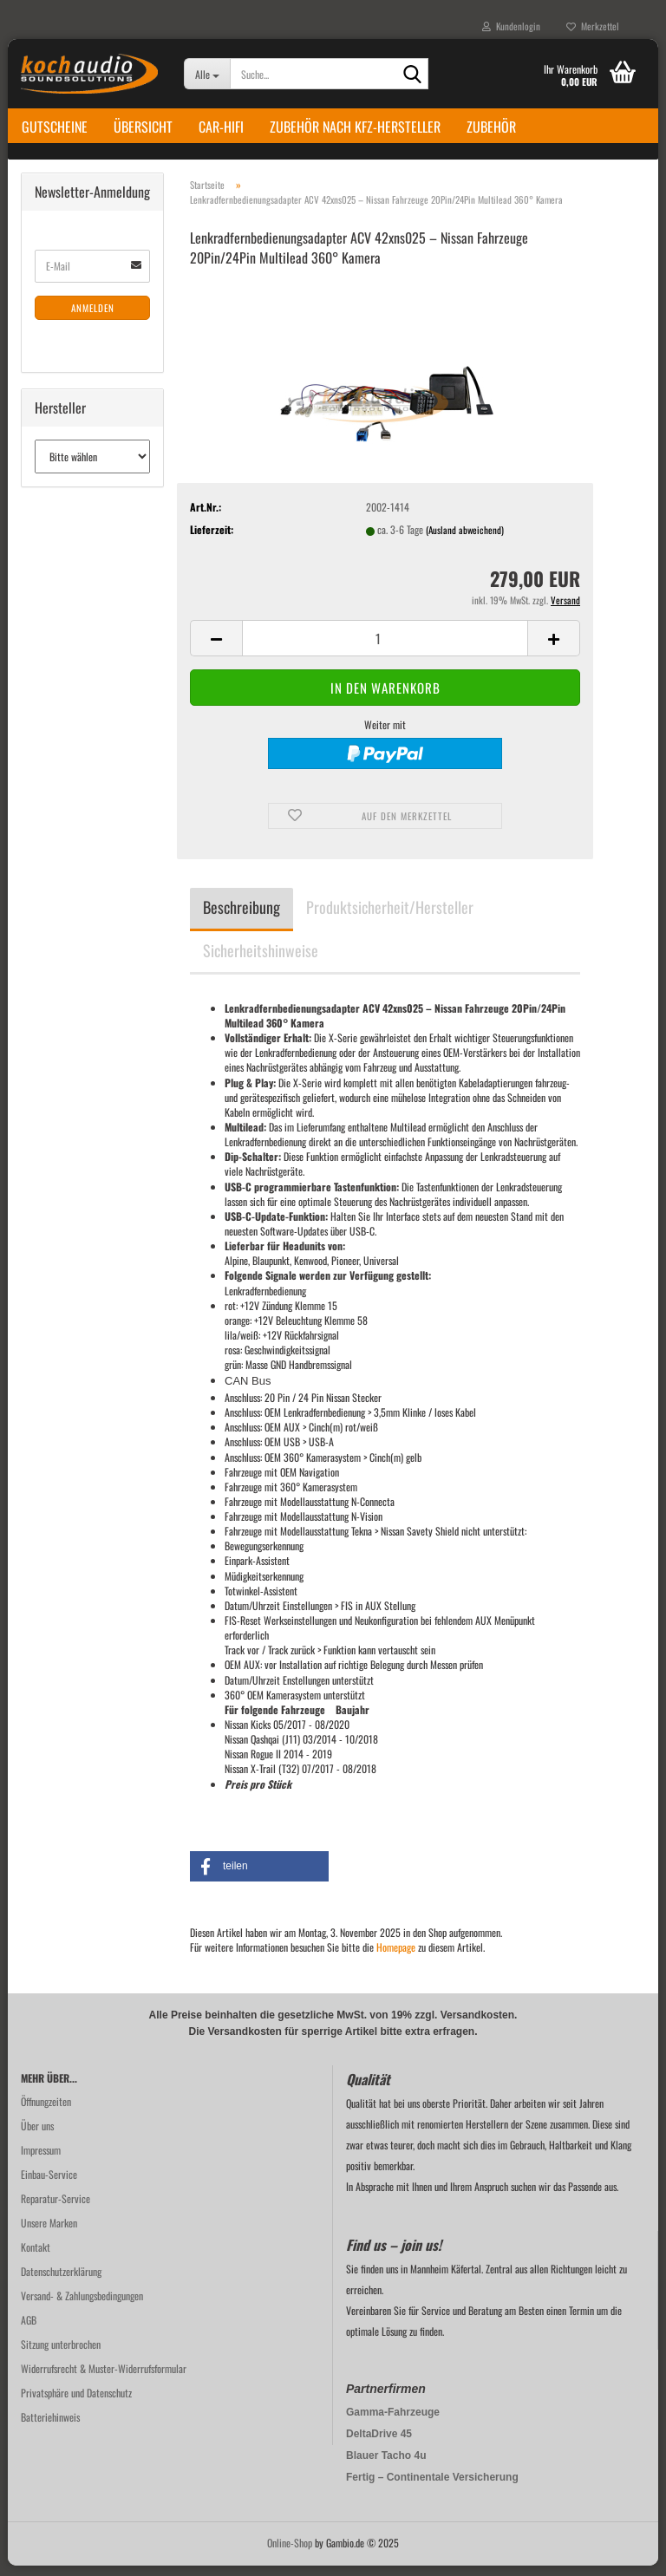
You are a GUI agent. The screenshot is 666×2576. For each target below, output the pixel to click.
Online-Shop (289, 2553)
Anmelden (92, 317)
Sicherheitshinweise (260, 960)
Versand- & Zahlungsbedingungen (82, 2306)
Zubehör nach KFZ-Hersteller (355, 126)
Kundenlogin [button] (511, 26)
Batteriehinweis (50, 2427)
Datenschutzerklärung (61, 2281)
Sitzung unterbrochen (61, 2354)
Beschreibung (241, 916)
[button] (216, 648)
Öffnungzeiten (46, 2111)
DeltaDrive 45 (379, 2444)
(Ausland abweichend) (465, 540)
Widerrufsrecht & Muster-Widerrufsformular (103, 2378)
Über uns (37, 2136)
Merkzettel (592, 26)
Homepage (395, 1956)
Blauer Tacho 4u (386, 2466)
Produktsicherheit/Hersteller (389, 916)
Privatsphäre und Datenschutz (76, 2403)
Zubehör (491, 126)
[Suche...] (207, 73)
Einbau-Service (49, 2184)
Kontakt (35, 2257)
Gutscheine (55, 126)
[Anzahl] (385, 648)
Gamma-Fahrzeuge (393, 2422)
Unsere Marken (49, 2233)
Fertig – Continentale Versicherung (432, 2487)
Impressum (41, 2160)
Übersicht (143, 126)
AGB (28, 2330)
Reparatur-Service (55, 2208)
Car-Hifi (221, 126)
